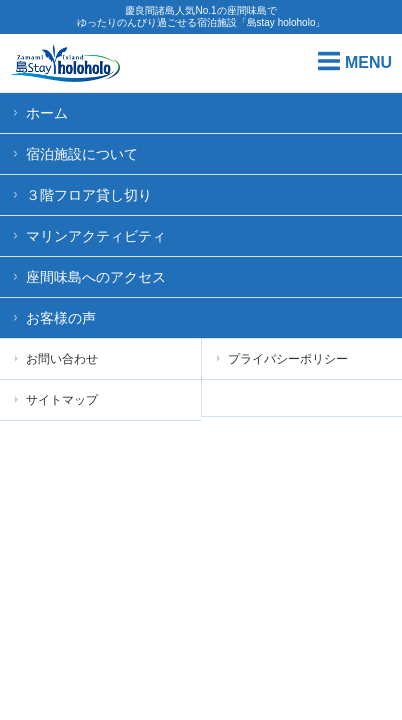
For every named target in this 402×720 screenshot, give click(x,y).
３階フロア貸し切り (89, 195)
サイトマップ (56, 400)
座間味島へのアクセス (96, 277)
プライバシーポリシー (282, 359)
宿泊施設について (82, 154)
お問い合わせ (56, 359)
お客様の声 (61, 318)
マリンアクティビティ (96, 236)
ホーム (47, 113)
